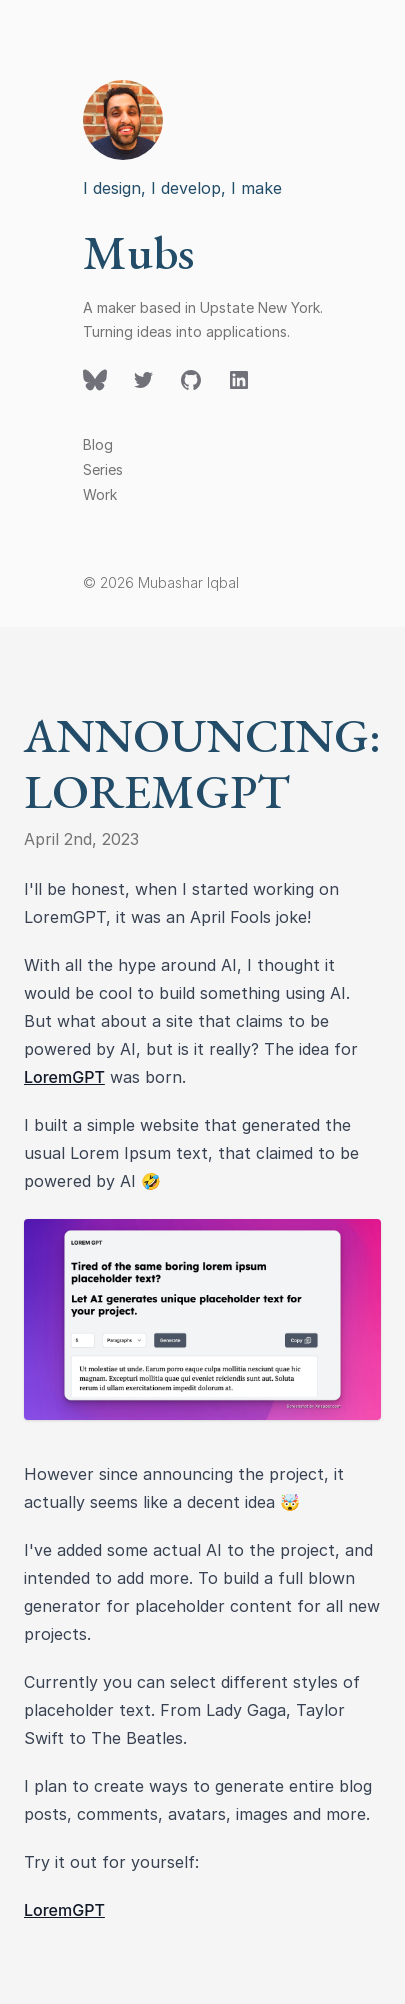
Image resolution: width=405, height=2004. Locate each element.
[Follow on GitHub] (191, 380)
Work (100, 494)
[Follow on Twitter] (95, 380)
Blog (98, 444)
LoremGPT (64, 1077)
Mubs (138, 252)
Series (103, 469)
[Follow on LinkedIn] (239, 380)
